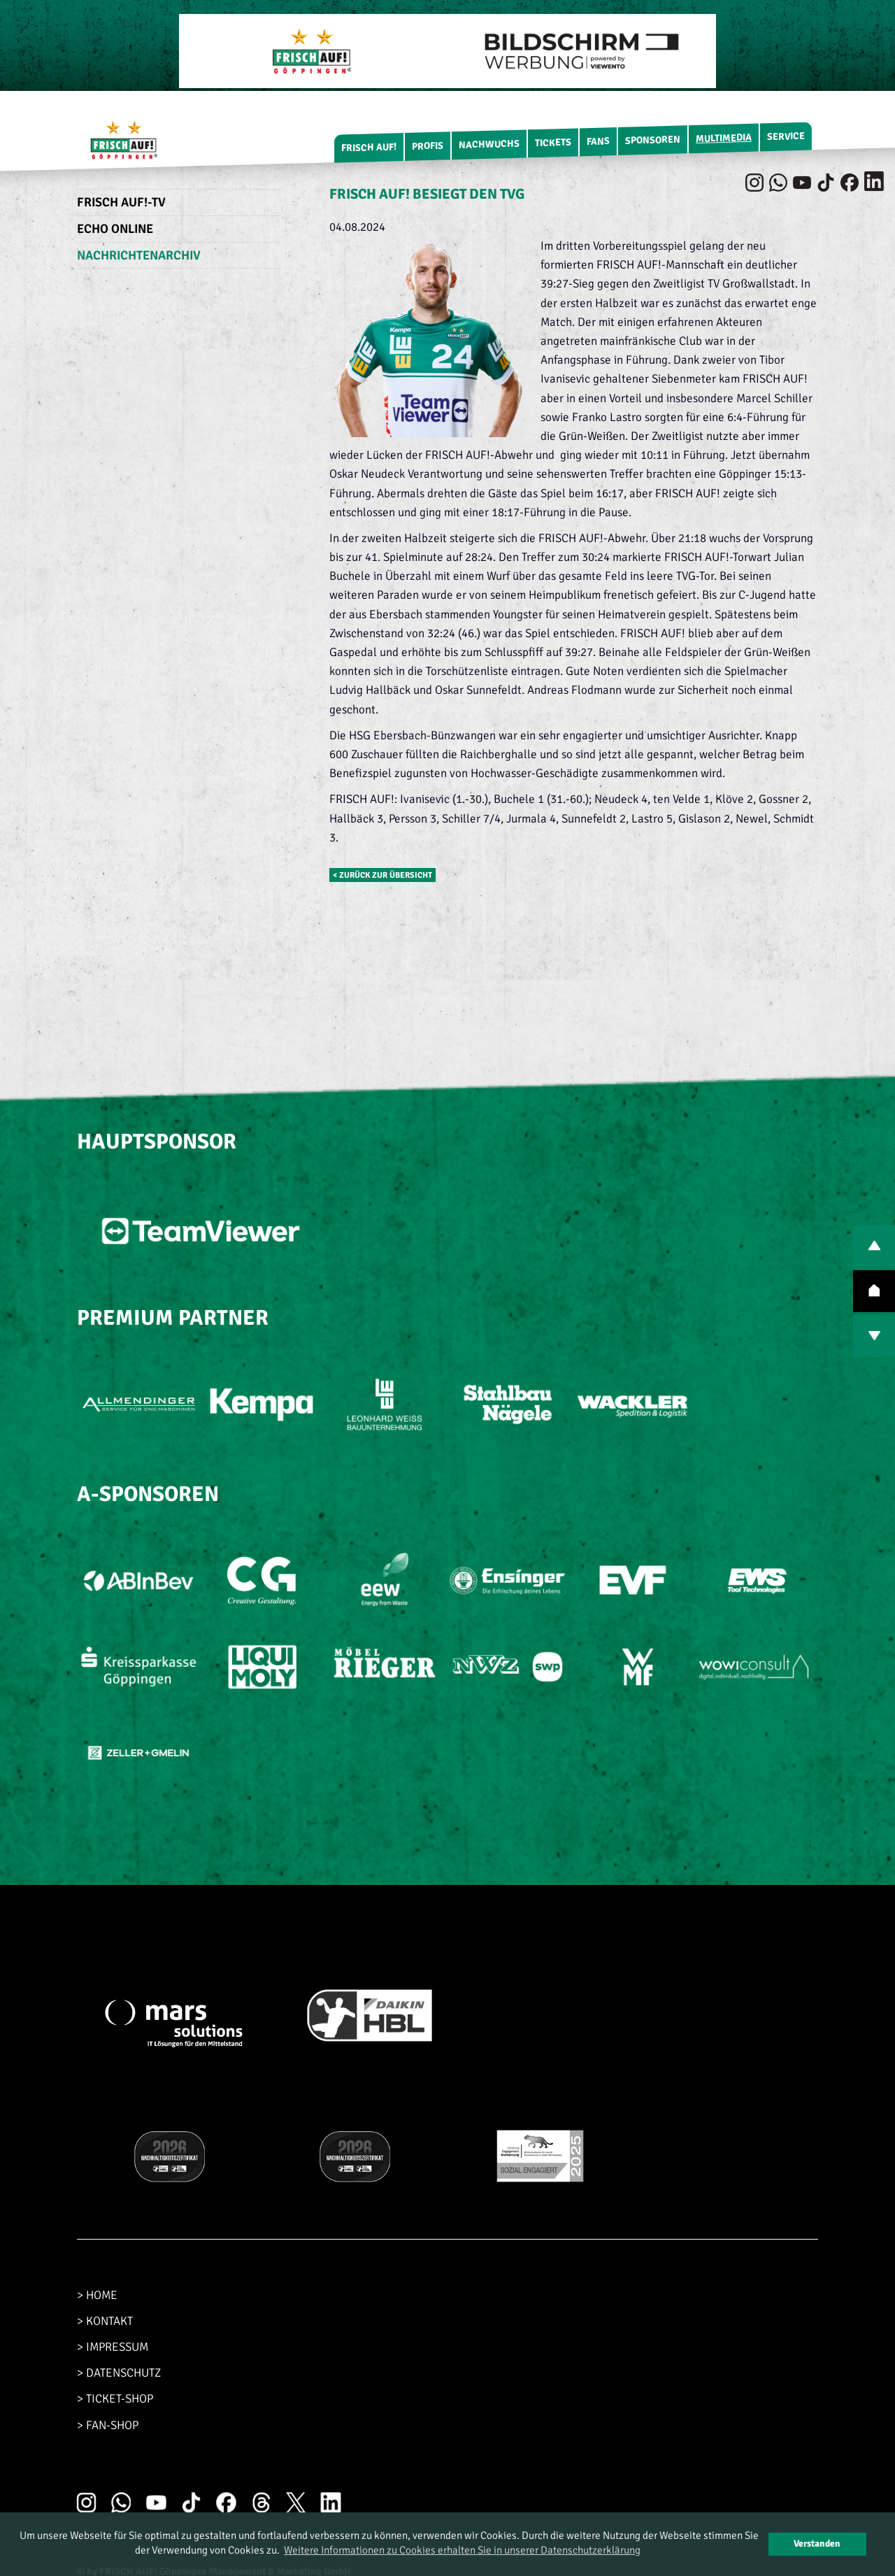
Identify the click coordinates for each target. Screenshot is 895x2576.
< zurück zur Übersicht (382, 875)
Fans (598, 141)
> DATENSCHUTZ (119, 2372)
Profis (427, 146)
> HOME (97, 2295)
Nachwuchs (489, 144)
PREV (874, 1246)
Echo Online (115, 228)
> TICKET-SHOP (115, 2398)
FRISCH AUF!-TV (121, 202)
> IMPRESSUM (112, 2347)
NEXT (874, 1336)
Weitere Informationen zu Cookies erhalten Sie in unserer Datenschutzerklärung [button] (462, 2550)
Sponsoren (652, 140)
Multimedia (724, 138)
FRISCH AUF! (368, 147)
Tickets (553, 142)
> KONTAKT (105, 2321)
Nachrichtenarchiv (139, 255)
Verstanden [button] (817, 2543)
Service (786, 136)
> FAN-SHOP (107, 2425)
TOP (874, 1291)
